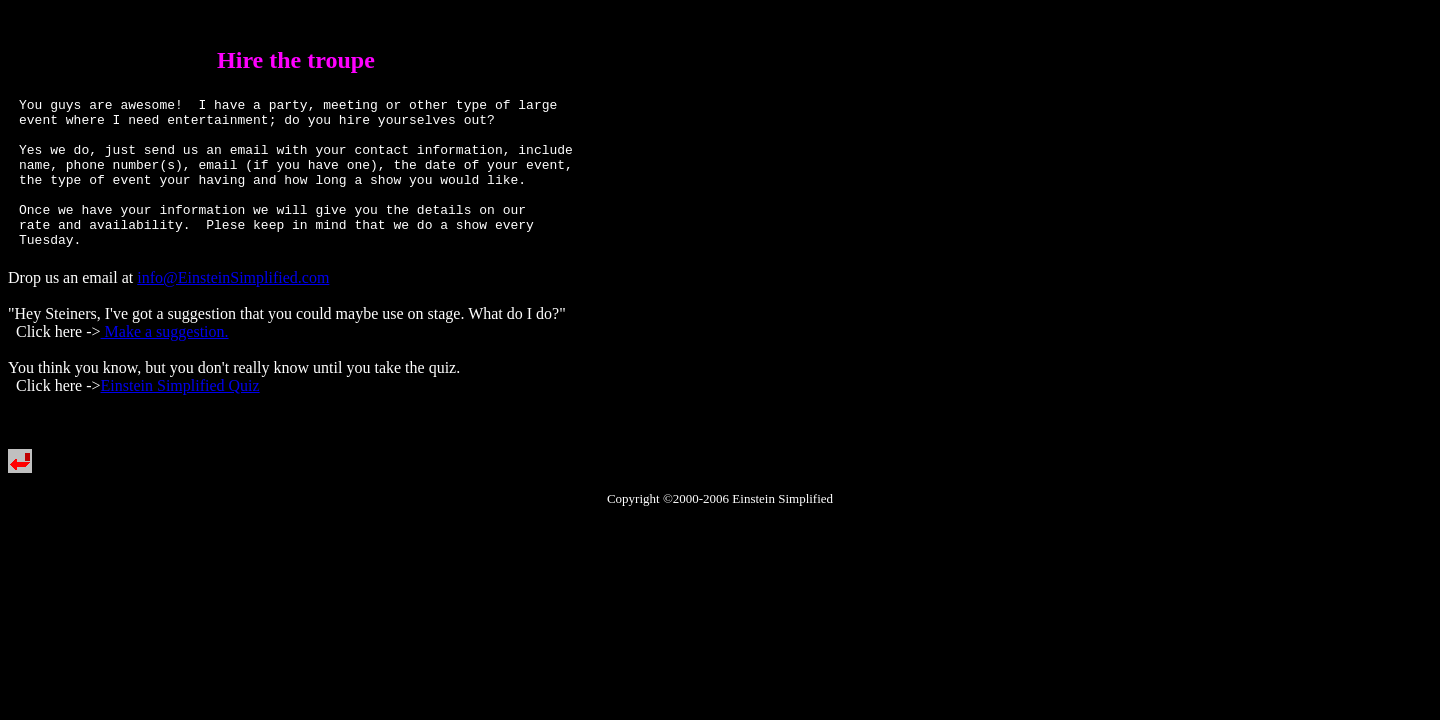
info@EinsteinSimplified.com (233, 307)
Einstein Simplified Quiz (180, 415)
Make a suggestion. (165, 361)
